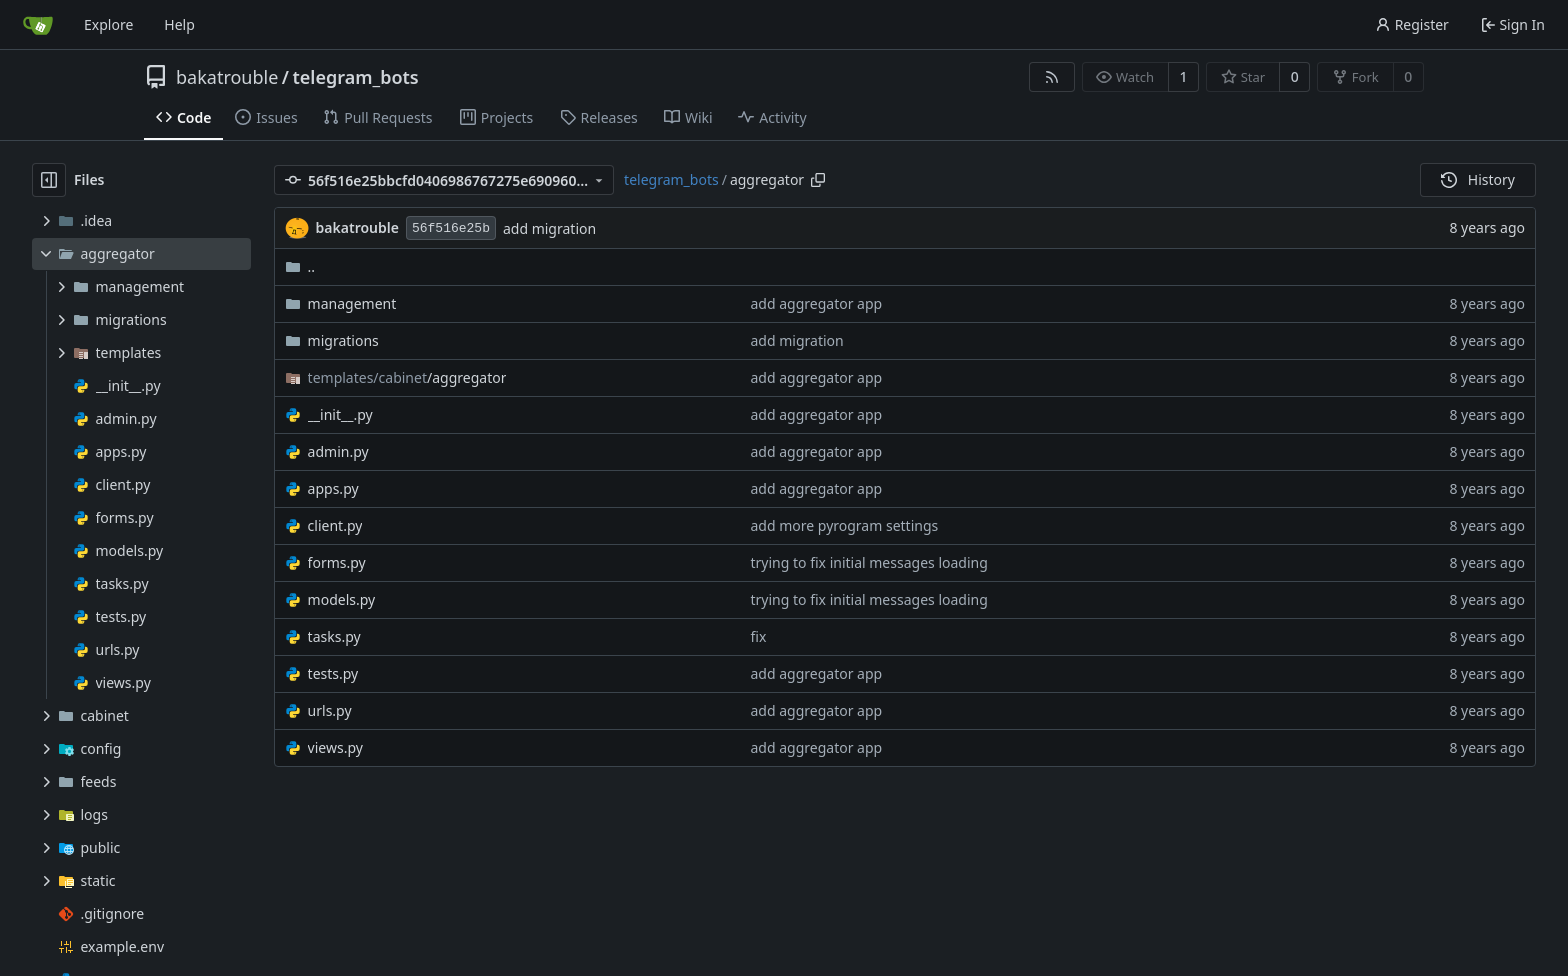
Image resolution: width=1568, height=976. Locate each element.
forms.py (337, 562)
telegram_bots (356, 77)
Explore (108, 24)
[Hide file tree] (49, 180)
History (1478, 179)
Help (179, 24)
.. (300, 266)
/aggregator (407, 377)
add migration (549, 228)
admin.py (338, 451)
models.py (342, 599)
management (352, 303)
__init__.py (340, 414)
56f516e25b (451, 228)
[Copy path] (818, 180)
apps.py (333, 488)
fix (759, 636)
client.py (335, 525)
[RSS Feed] (1052, 77)
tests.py (333, 673)
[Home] (38, 25)
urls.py (330, 710)
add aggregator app (817, 303)
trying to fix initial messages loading (869, 562)
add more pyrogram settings (845, 525)
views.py (335, 747)
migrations (343, 340)
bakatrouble (227, 77)
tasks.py (334, 636)
